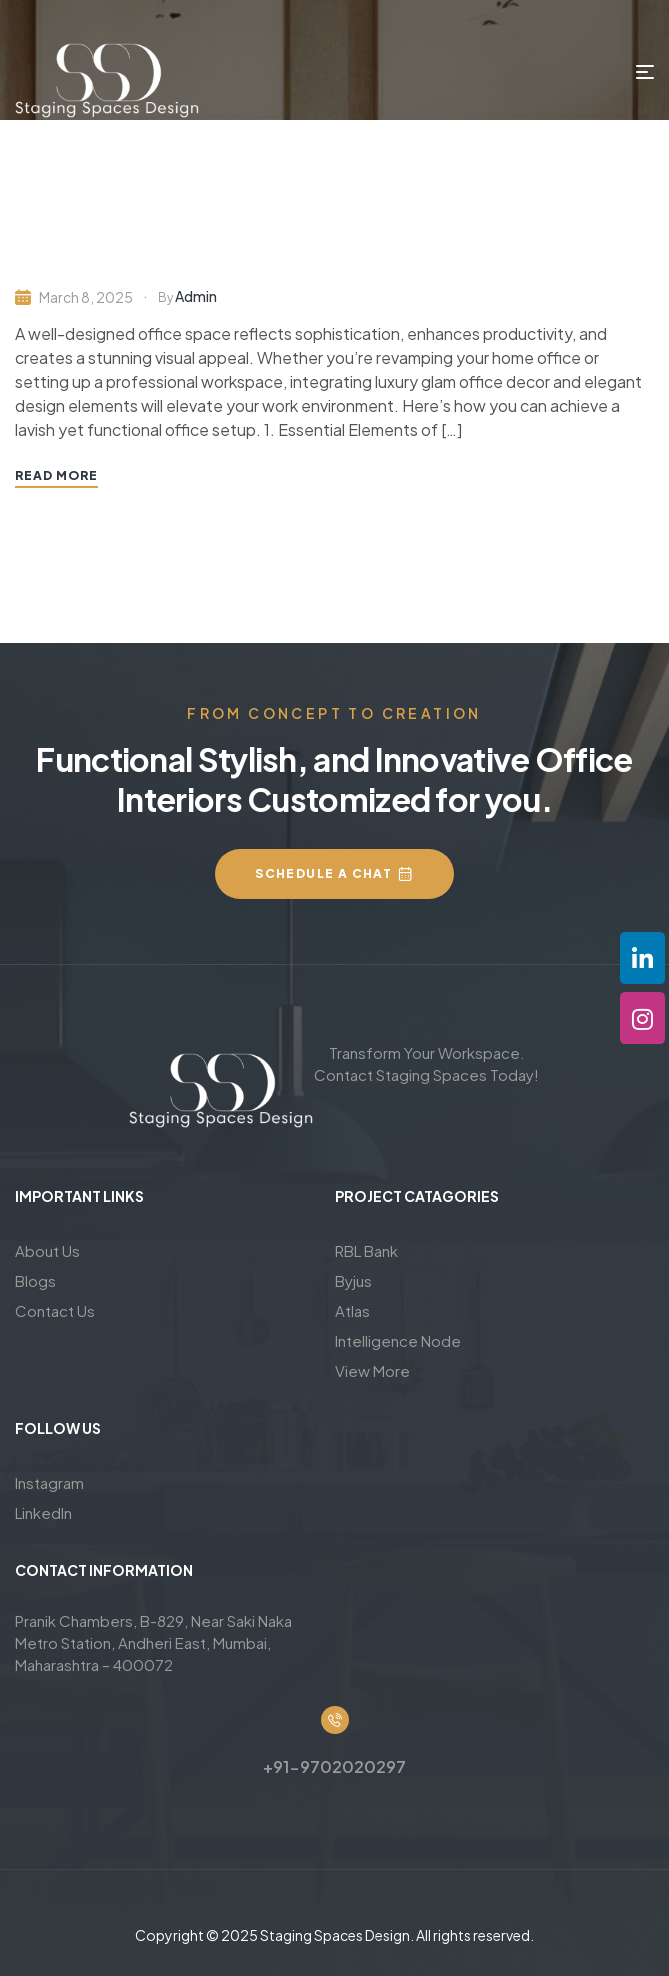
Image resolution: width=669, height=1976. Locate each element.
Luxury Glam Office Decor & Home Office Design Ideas (306, 254)
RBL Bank (366, 1250)
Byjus (353, 1280)
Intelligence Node (398, 1340)
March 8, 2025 (86, 297)
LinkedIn (43, 1512)
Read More (56, 475)
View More (372, 1370)
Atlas (352, 1310)
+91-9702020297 (334, 1766)
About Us (47, 1250)
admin (196, 296)
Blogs (35, 1280)
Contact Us (55, 1310)
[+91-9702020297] (335, 1720)
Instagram (49, 1482)
